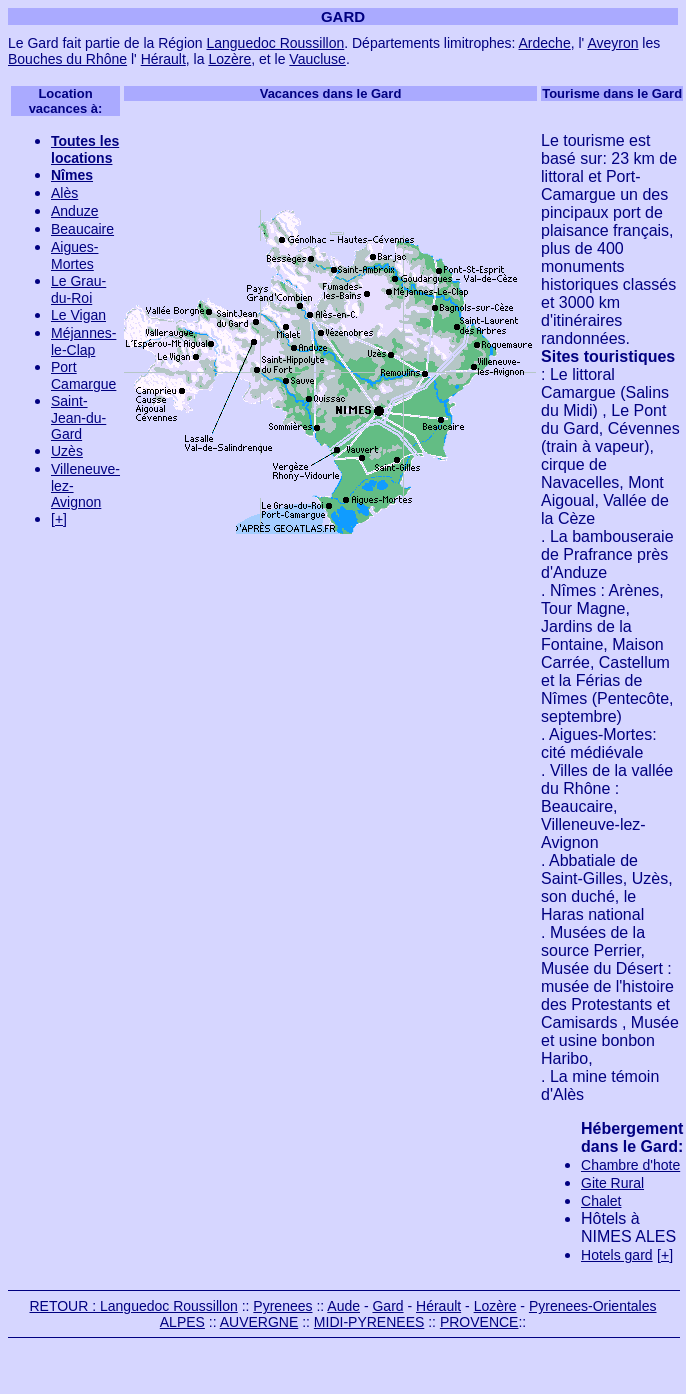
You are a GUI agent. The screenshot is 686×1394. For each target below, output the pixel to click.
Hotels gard (617, 1255)
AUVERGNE (259, 1322)
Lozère (229, 59)
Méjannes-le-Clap (83, 341)
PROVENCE (479, 1322)
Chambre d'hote (630, 1165)
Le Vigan (78, 315)
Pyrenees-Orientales (593, 1306)
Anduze (74, 211)
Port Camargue (83, 375)
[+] (59, 519)
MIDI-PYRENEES (369, 1322)
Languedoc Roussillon (275, 43)
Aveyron (612, 43)
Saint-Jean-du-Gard (78, 417)
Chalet (601, 1201)
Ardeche (545, 43)
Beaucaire (82, 229)
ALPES (182, 1322)
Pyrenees (282, 1306)
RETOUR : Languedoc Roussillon (133, 1306)
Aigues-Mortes (74, 255)
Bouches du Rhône (67, 59)
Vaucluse (317, 59)
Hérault (163, 59)
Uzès (67, 451)
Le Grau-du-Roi (78, 289)
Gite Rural (612, 1183)
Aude (343, 1306)
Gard (387, 1306)
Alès (64, 193)
